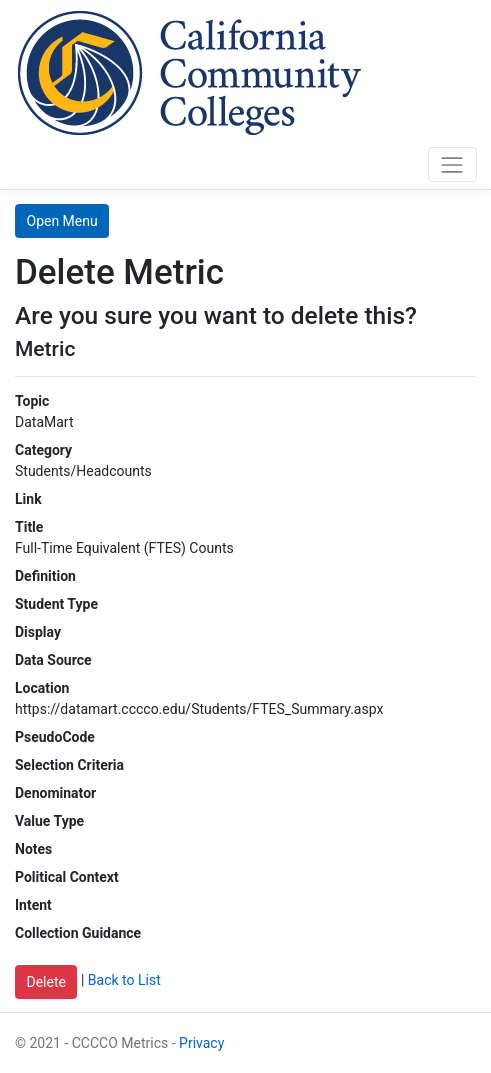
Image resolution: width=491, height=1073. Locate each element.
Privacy (201, 1043)
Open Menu (62, 221)
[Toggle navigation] (452, 164)
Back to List (124, 981)
